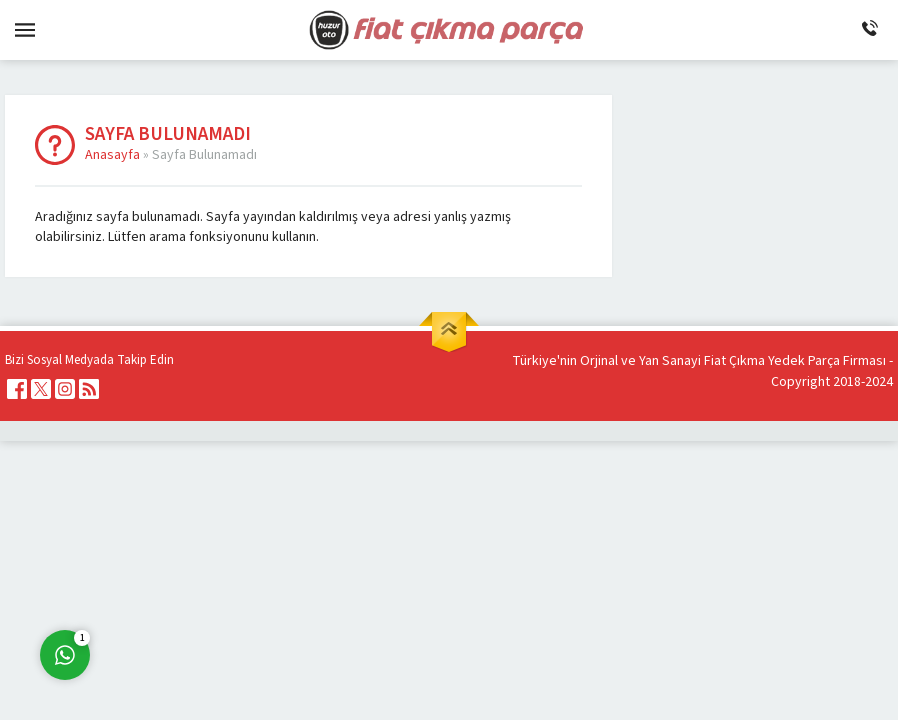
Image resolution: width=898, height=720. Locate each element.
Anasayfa (112, 155)
